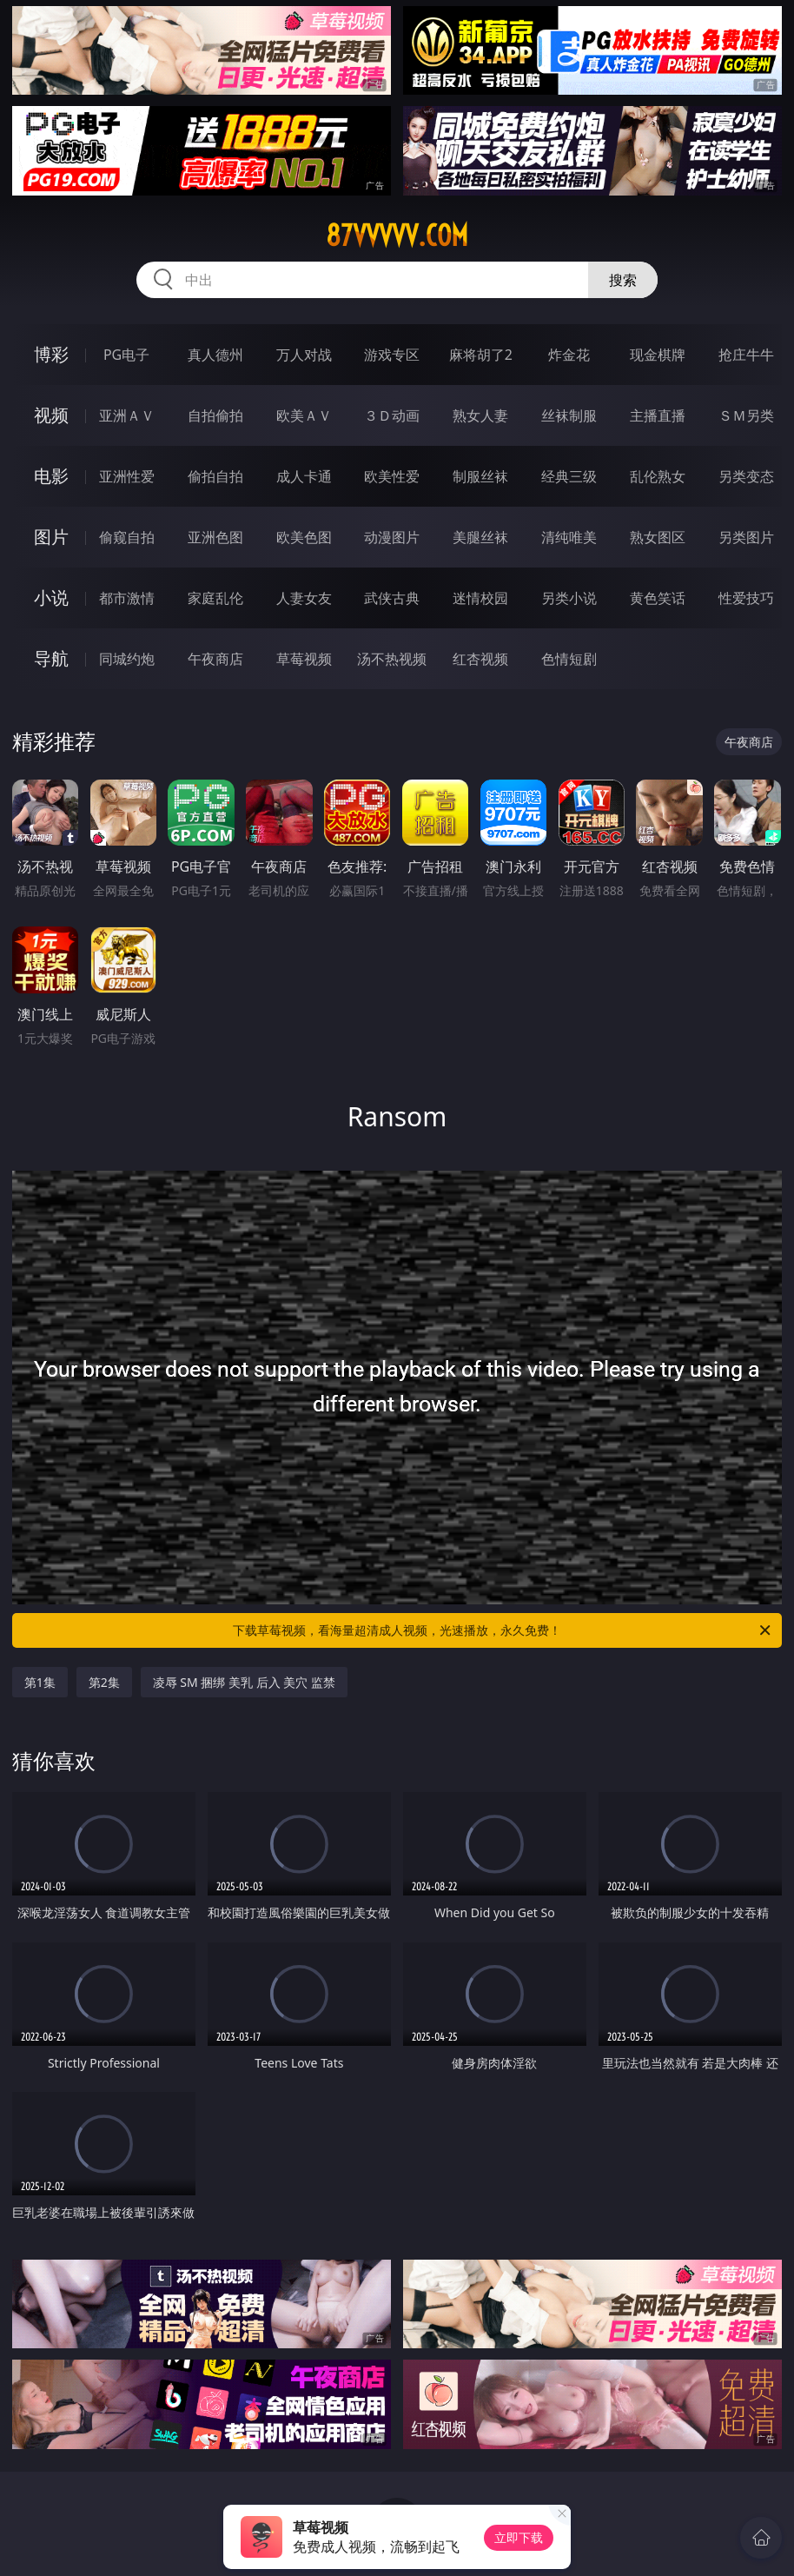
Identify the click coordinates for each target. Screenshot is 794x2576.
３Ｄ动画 (392, 415)
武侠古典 (392, 597)
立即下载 (518, 2537)
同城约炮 (127, 658)
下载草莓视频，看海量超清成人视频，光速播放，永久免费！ (503, 1630)
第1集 (40, 1682)
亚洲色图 (215, 537)
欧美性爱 (392, 476)
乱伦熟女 (657, 476)
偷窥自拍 (127, 537)
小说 (51, 597)
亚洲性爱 (127, 476)
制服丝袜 (480, 476)
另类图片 (746, 537)
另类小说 (569, 597)
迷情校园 (480, 597)
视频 (51, 415)
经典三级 (569, 476)
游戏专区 (392, 354)
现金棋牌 (657, 354)
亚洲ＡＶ (127, 415)
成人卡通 (304, 476)
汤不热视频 (392, 658)
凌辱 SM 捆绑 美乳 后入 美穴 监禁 (244, 1682)
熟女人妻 (480, 415)
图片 (51, 536)
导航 (51, 658)
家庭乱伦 (215, 597)
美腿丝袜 (480, 537)
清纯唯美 (569, 537)
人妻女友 (304, 597)
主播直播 (657, 415)
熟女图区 (657, 537)
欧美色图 (304, 537)
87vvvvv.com (397, 235)
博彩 (51, 354)
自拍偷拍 (215, 415)
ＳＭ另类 (746, 415)
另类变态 (746, 476)
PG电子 (126, 354)
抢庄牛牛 (746, 354)
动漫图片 (392, 537)
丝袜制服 (569, 415)
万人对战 (304, 354)
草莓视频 (304, 658)
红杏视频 (480, 658)
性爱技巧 (746, 597)
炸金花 (569, 354)
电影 (51, 476)
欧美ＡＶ (304, 415)
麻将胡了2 (481, 354)
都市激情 (127, 597)
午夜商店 (215, 658)
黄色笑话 (657, 597)
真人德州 (215, 354)
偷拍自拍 (215, 476)
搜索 (623, 279)
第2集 (104, 1682)
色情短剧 (569, 658)
